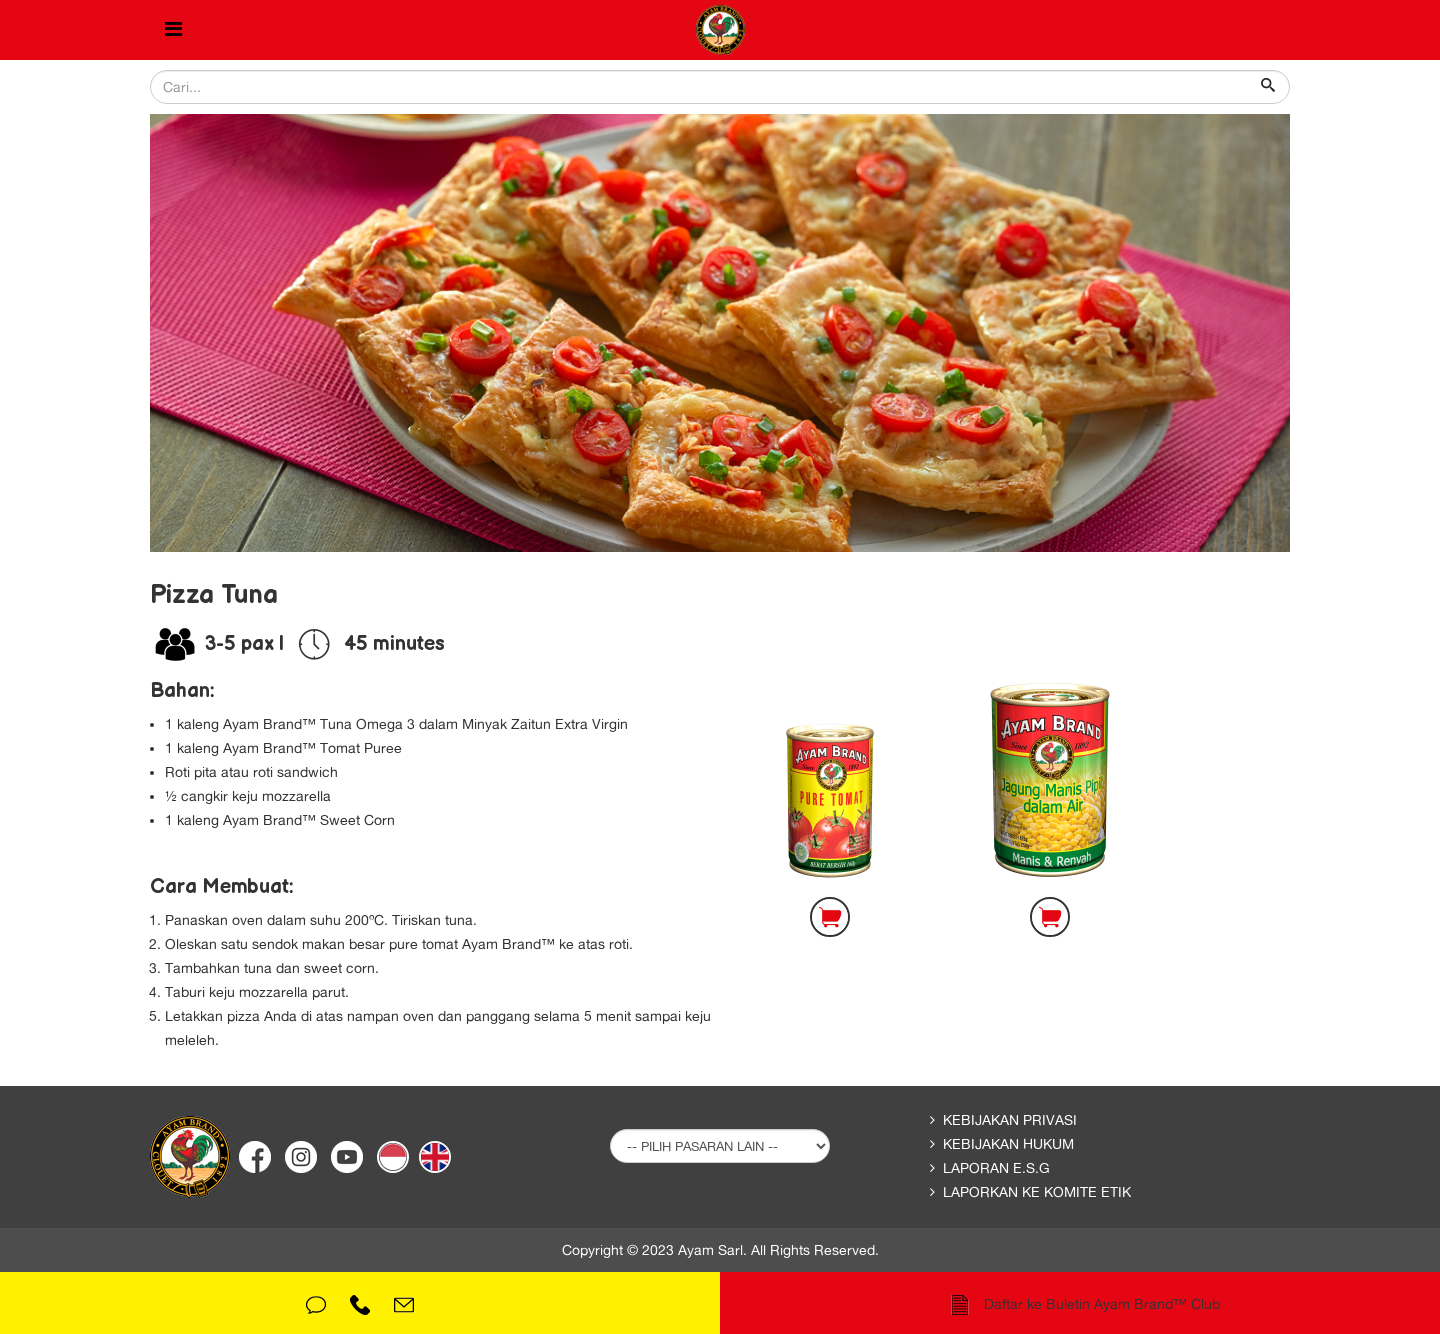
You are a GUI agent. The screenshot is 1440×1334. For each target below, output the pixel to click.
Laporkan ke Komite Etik (1037, 1192)
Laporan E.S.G (996, 1168)
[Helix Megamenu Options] (173, 30)
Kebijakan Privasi (1010, 1120)
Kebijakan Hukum (1008, 1144)
